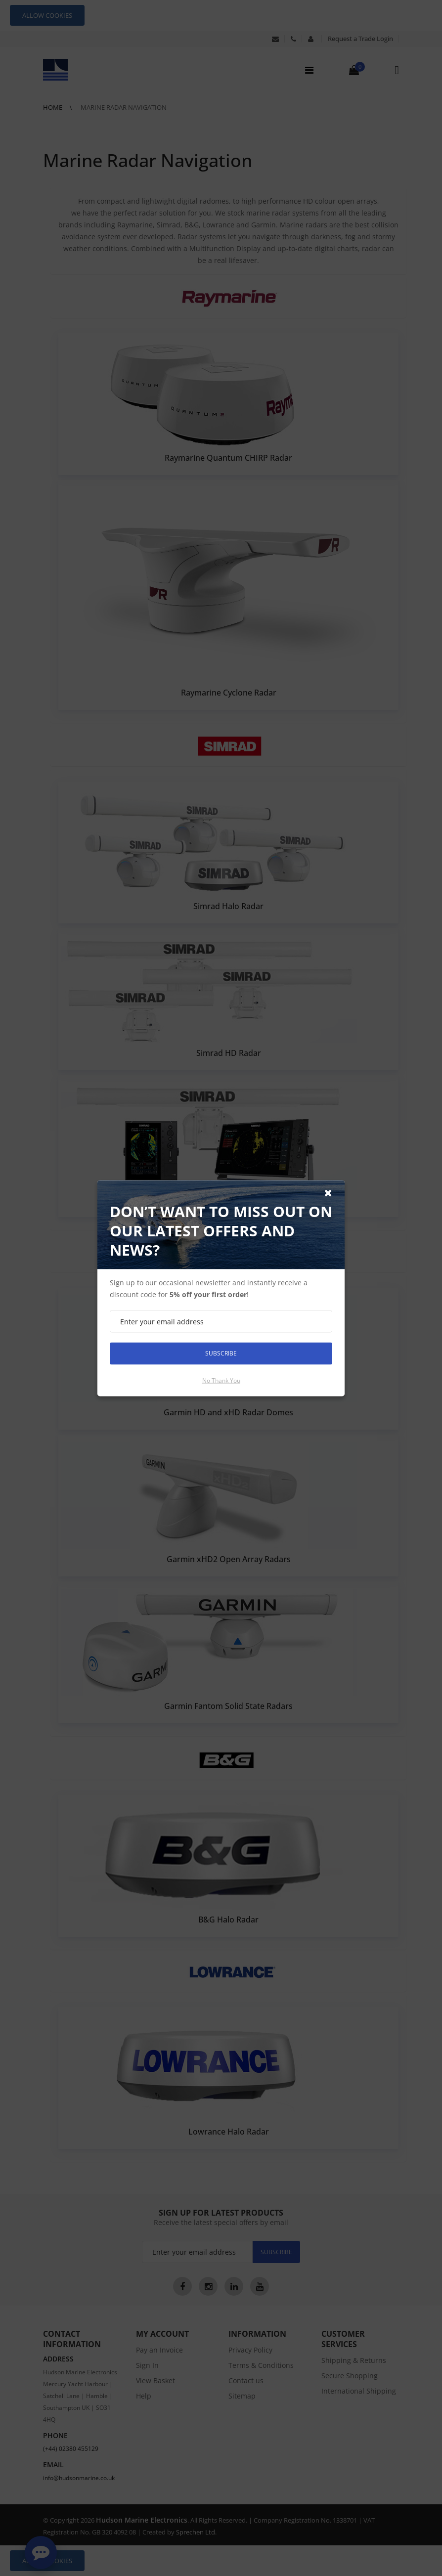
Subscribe (221, 1353)
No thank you (221, 1380)
